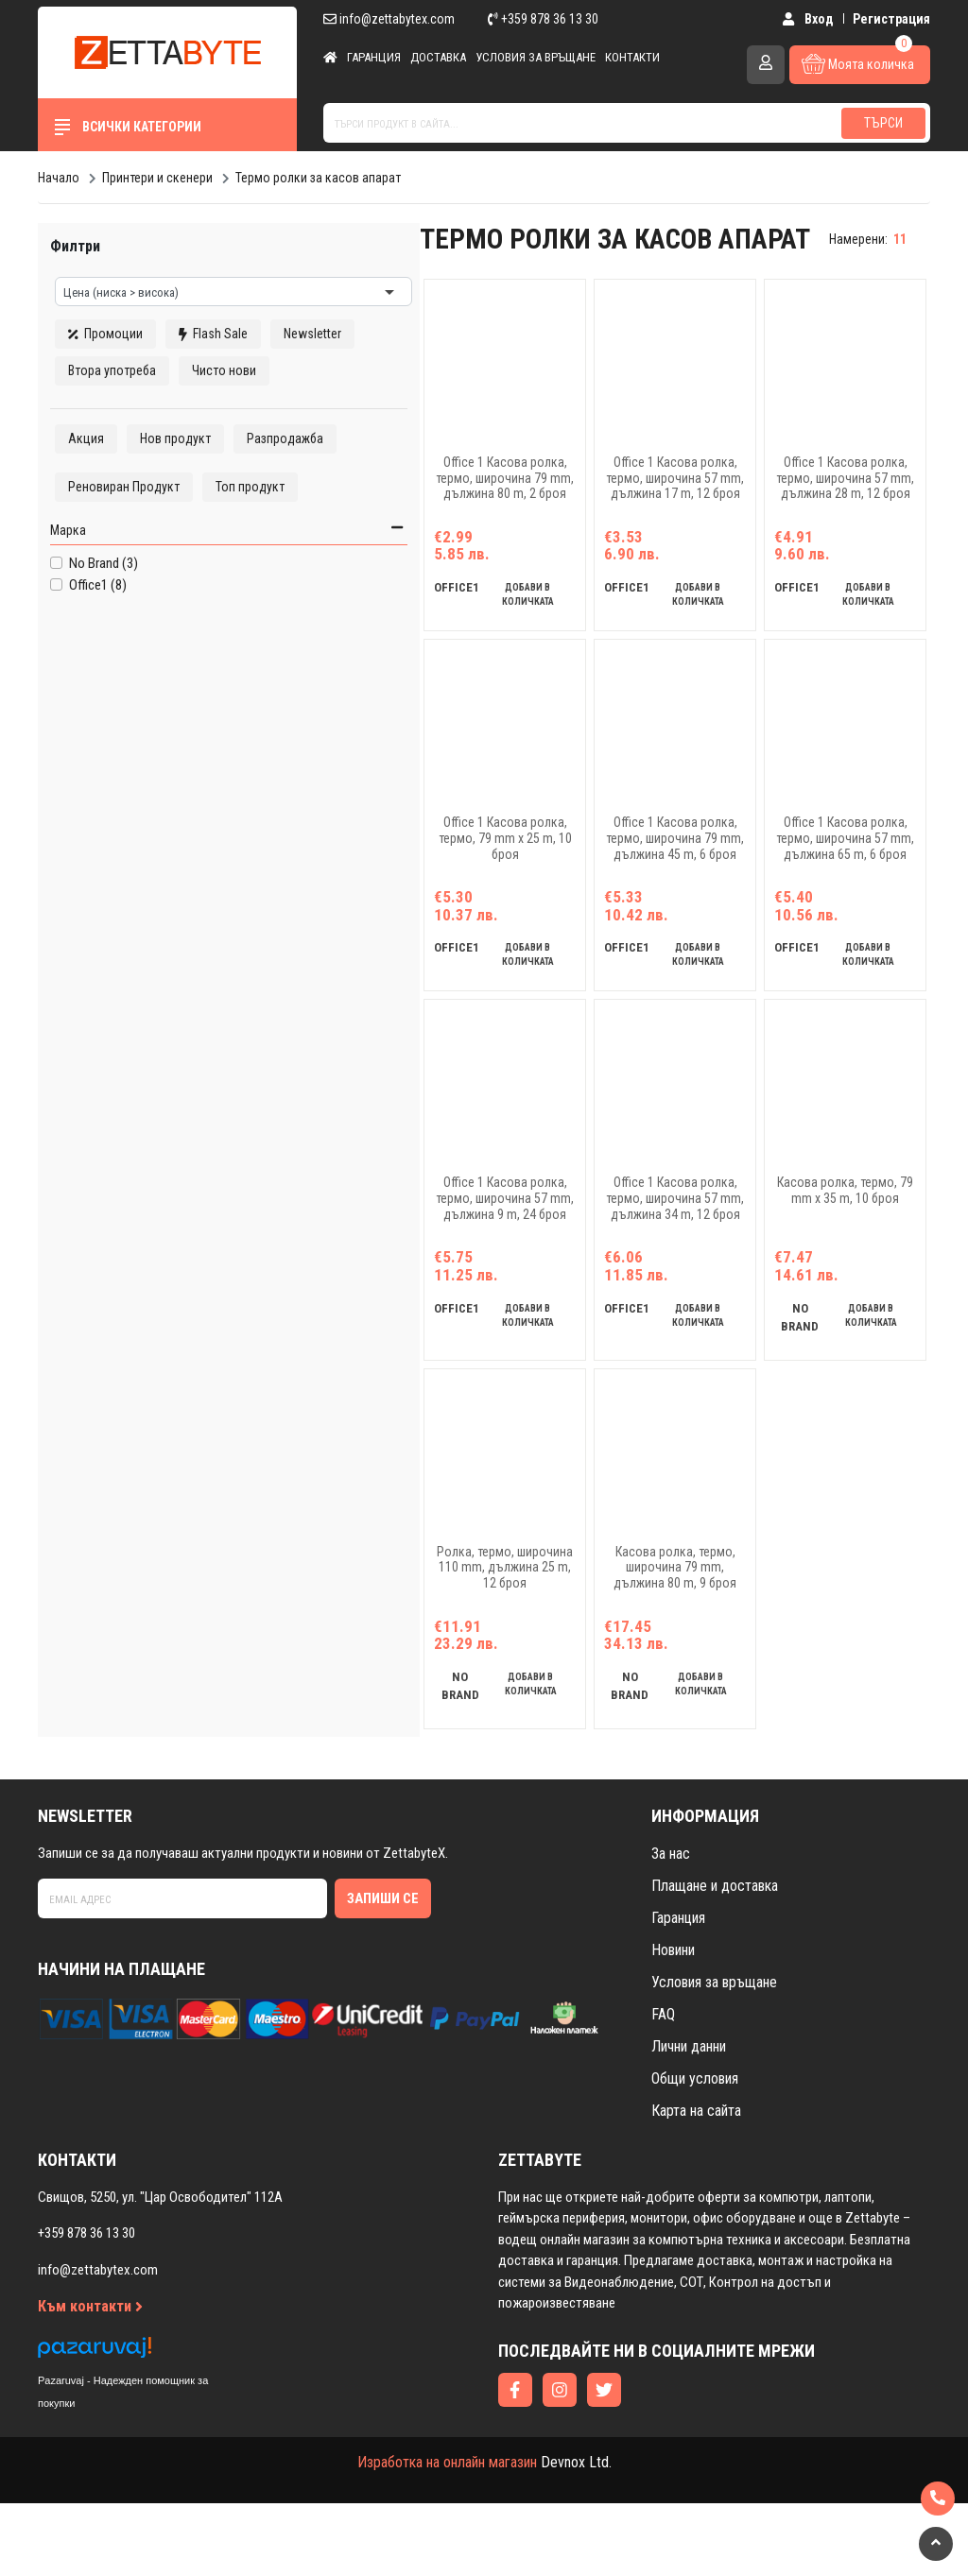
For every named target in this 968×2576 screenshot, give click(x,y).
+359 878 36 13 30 (543, 18)
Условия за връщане (535, 57)
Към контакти (90, 2379)
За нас (670, 1925)
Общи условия (694, 2150)
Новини (673, 2022)
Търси (883, 122)
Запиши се (383, 1970)
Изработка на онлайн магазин (447, 2535)
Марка (63, 602)
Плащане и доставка (714, 1957)
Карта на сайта (696, 2182)
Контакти (632, 57)
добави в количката (461, 619)
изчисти (277, 235)
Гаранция (374, 57)
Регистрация (891, 18)
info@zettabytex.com (389, 18)
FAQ (663, 2086)
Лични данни (688, 2118)
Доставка (438, 57)
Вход (812, 18)
